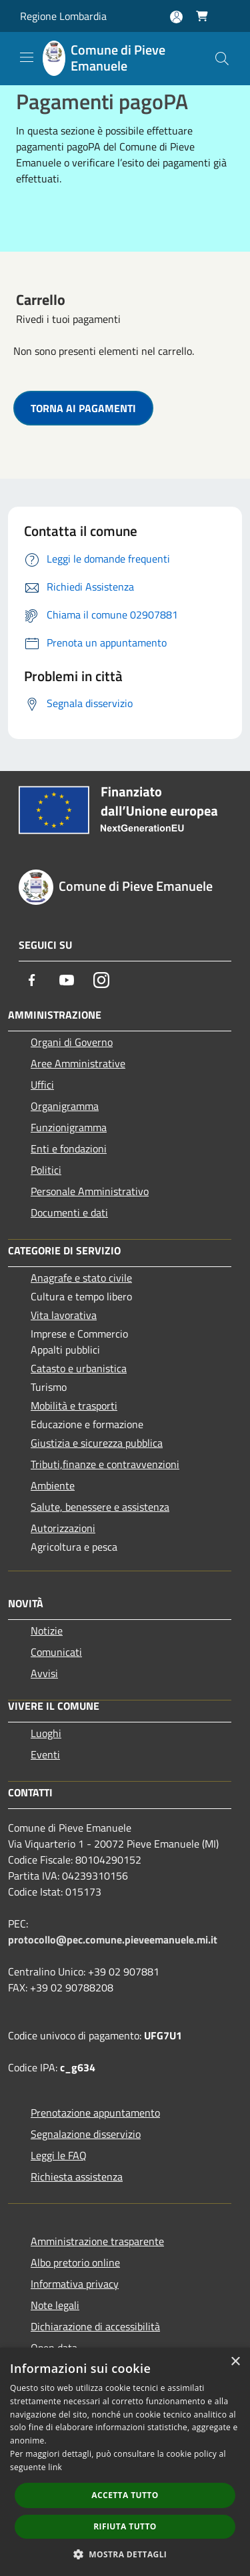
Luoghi (46, 1733)
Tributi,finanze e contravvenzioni (105, 1464)
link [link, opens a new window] (55, 2467)
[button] (125, 2554)
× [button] (235, 2362)
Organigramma (65, 1106)
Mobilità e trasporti (74, 1406)
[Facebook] (32, 980)
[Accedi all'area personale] (176, 17)
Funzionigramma (69, 1127)
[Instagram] (101, 980)
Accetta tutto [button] (124, 2495)
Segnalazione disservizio (86, 2134)
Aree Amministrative (78, 1063)
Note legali (55, 2305)
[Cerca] (222, 59)
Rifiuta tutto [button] (125, 2526)
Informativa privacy (75, 2284)
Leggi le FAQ (59, 2155)
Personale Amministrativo (90, 1191)
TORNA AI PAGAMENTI (83, 408)
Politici (46, 1170)
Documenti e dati (69, 1212)
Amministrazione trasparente (97, 2241)
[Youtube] (66, 980)
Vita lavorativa (64, 1315)
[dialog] (125, 2462)
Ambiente (53, 1485)
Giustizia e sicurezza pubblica (97, 1443)
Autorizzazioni (63, 1528)
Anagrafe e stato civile (81, 1278)
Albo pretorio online (75, 2262)
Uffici (42, 1085)
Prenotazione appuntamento (95, 2113)
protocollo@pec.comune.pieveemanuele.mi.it (112, 1939)
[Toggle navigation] (27, 57)
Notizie (47, 1631)
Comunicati (56, 1652)
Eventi (45, 1754)
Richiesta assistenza (77, 2177)
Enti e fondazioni (69, 1149)
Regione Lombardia (63, 16)
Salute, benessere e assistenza (100, 1507)
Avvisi (44, 1673)
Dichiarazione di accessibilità (95, 2326)
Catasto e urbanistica (79, 1368)
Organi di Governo (72, 1042)
